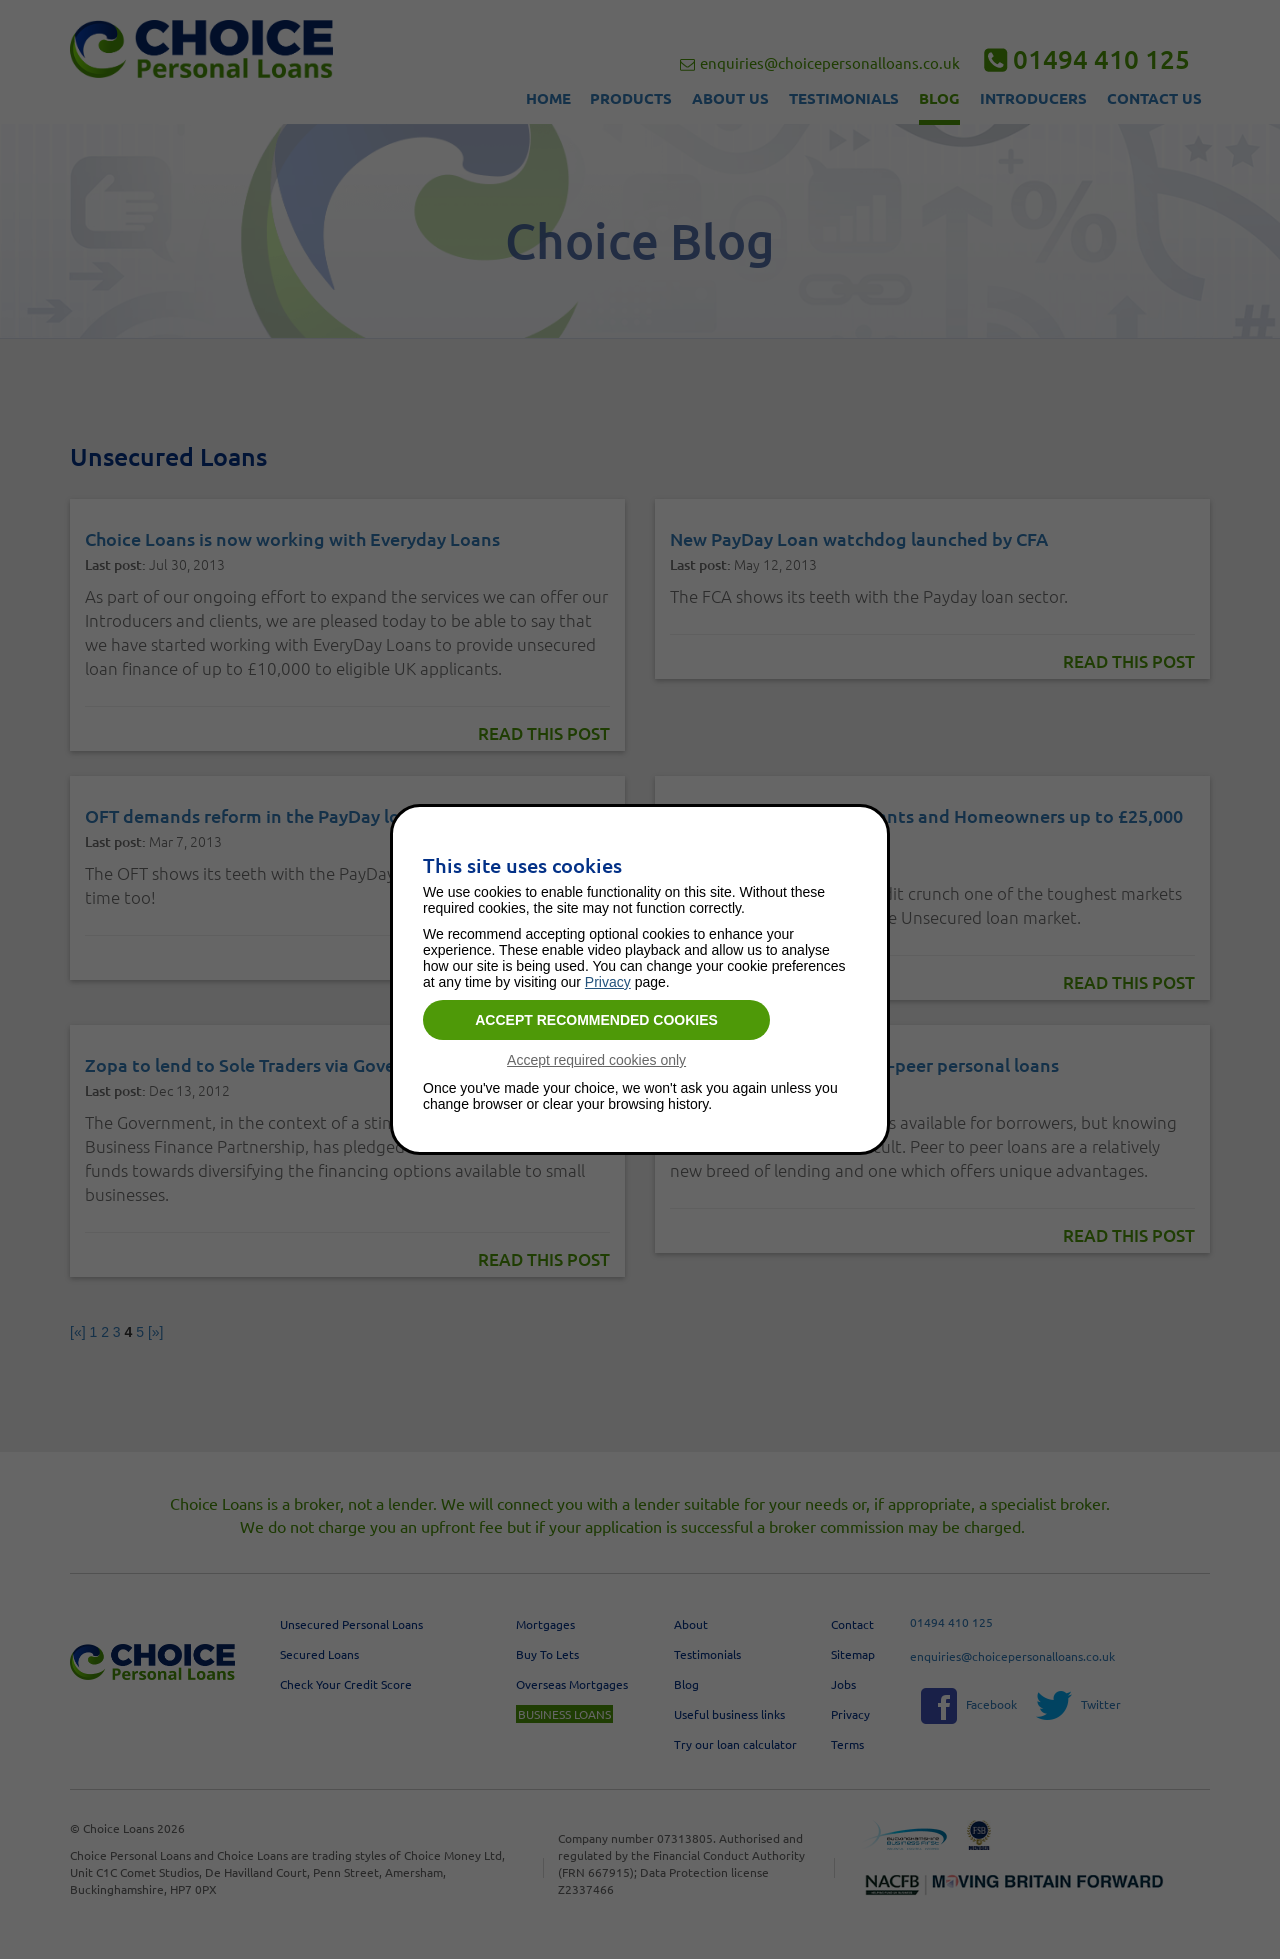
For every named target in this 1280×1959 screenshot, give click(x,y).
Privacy (608, 982)
